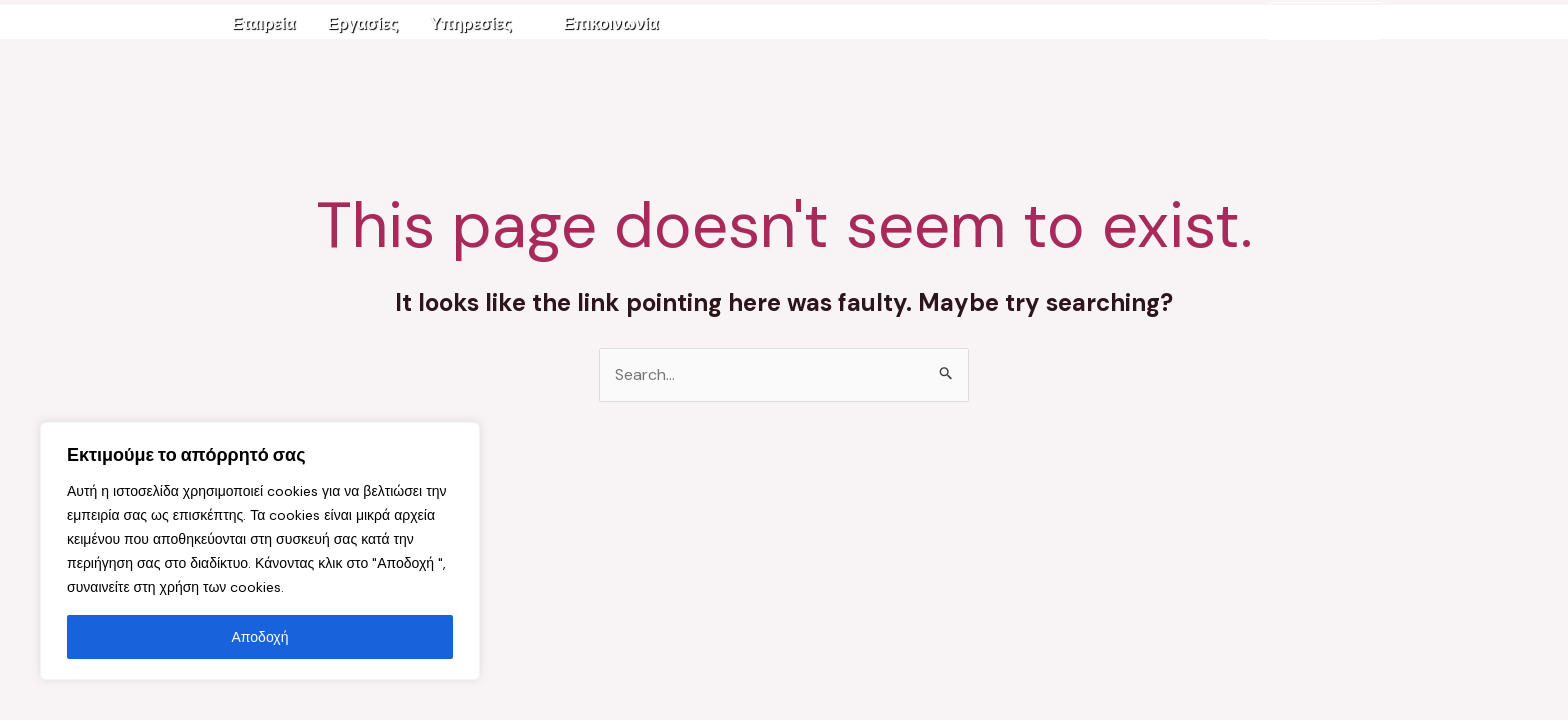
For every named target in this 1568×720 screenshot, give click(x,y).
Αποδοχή (260, 637)
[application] (522, 24)
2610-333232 (1324, 21)
